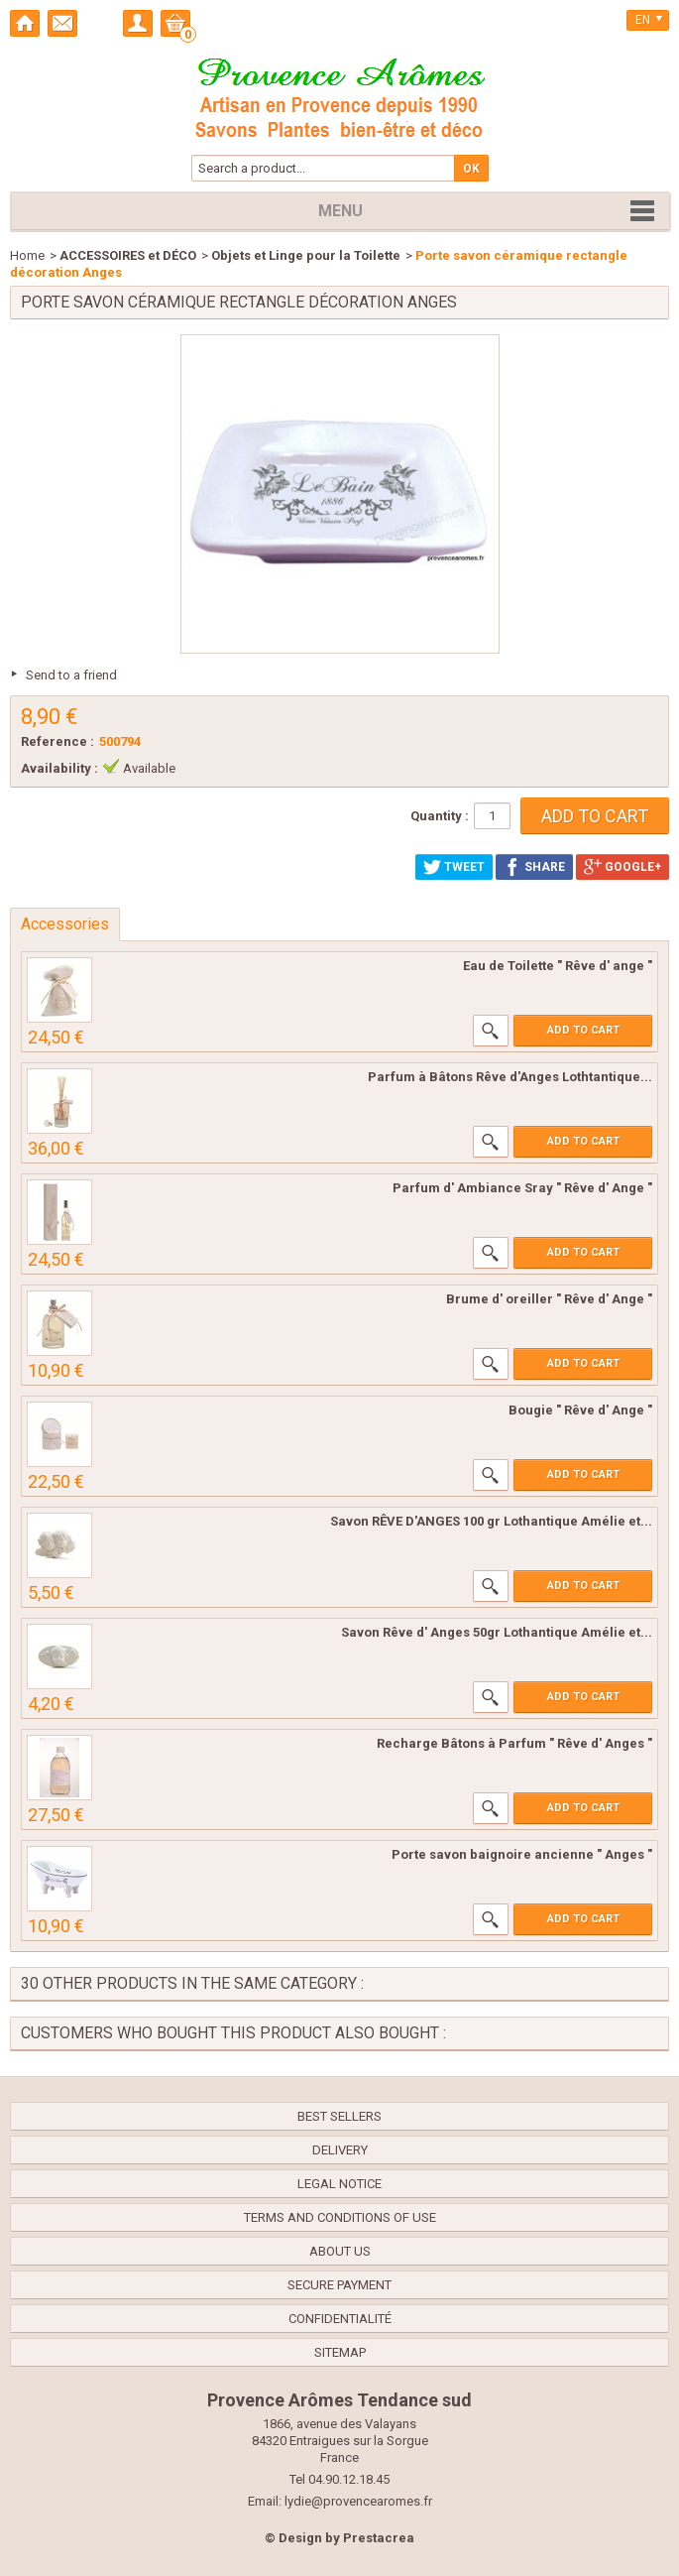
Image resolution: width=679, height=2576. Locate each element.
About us (340, 2251)
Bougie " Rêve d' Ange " (580, 1410)
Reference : (57, 741)
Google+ (622, 867)
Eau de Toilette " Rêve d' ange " (557, 965)
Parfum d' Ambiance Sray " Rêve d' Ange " (522, 1187)
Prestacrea (378, 2537)
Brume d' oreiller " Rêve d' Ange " (549, 1298)
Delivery (340, 2150)
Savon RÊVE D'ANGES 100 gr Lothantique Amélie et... (491, 1521)
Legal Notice (339, 2183)
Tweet (454, 867)
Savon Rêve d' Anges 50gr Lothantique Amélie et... (496, 1632)
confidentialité (340, 2318)
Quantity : (439, 815)
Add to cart (583, 1030)
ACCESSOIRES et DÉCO (127, 255)
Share (534, 867)
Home (27, 255)
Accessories (65, 924)
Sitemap (340, 2352)
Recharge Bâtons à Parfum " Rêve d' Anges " (514, 1743)
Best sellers (339, 2116)
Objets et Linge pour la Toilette (305, 255)
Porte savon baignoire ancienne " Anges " (522, 1854)
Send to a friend (71, 675)
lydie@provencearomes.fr (358, 2501)
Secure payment (339, 2284)
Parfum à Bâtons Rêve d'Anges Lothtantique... (510, 1076)
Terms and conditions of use (340, 2217)
